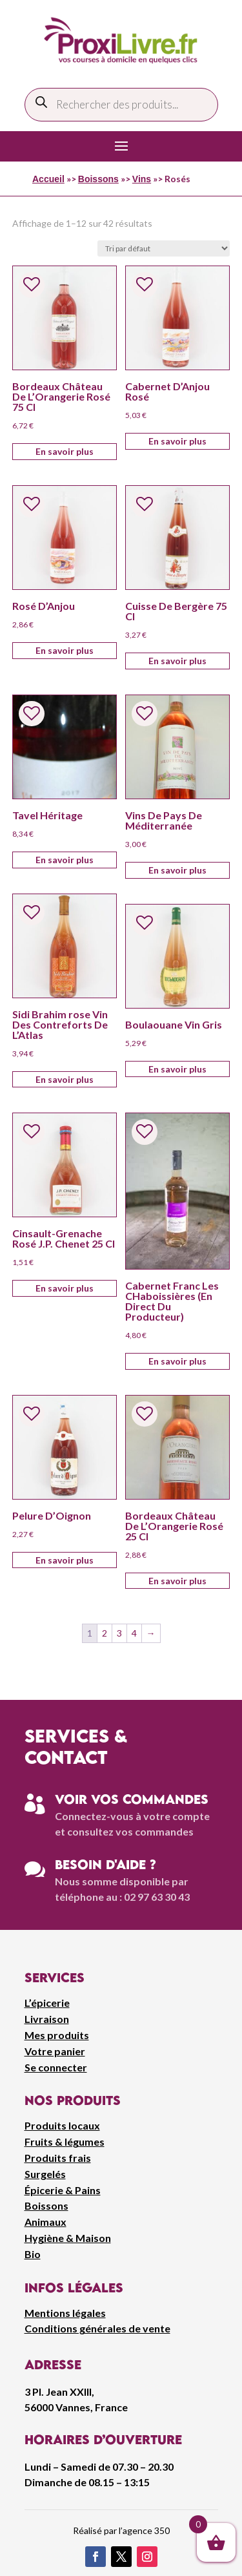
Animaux (45, 2221)
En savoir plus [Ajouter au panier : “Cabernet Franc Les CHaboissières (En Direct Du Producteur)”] (177, 1361)
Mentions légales (65, 2313)
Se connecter (56, 2067)
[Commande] (163, 248)
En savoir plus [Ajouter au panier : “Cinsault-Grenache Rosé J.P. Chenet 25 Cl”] (64, 1288)
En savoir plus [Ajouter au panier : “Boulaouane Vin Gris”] (177, 1068)
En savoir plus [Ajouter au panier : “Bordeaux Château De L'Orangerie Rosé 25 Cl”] (177, 1580)
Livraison (47, 2019)
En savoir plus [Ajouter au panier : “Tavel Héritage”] (64, 859)
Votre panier (55, 2051)
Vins (141, 179)
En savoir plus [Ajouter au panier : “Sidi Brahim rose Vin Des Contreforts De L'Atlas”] (64, 1079)
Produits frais (58, 2158)
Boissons (98, 179)
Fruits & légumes (65, 2141)
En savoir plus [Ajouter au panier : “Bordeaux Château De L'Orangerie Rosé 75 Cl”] (64, 451)
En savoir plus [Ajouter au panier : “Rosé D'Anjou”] (64, 650)
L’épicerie (47, 2002)
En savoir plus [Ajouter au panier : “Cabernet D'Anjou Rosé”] (177, 440)
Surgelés (45, 2174)
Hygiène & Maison (68, 2238)
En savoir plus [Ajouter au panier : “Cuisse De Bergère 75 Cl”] (177, 660)
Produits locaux (62, 2125)
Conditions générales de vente (97, 2328)
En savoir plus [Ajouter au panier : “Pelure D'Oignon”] (64, 1560)
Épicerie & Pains (63, 2190)
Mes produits (57, 2035)
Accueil (48, 179)
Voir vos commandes (131, 1799)
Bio (33, 2254)
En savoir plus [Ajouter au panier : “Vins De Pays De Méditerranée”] (177, 869)
